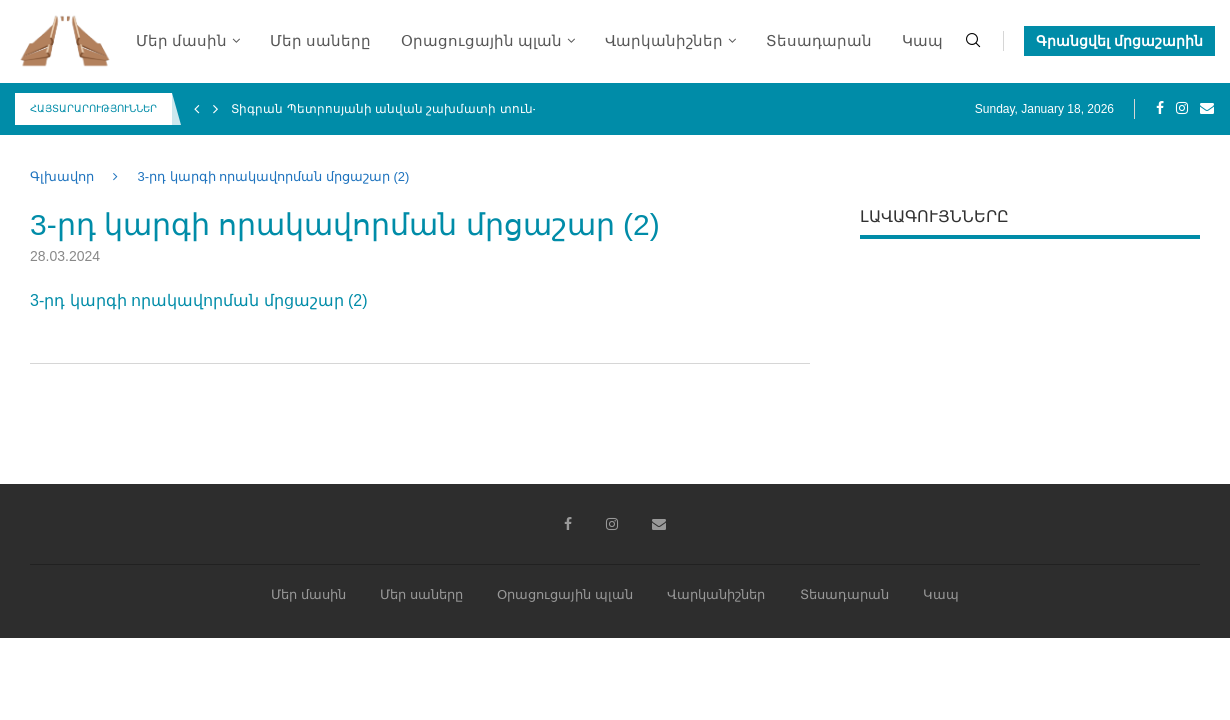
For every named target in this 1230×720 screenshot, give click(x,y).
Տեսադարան (819, 41)
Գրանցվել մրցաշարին (1119, 41)
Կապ (922, 41)
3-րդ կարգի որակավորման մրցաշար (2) (199, 300)
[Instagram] (1182, 109)
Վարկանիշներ (664, 41)
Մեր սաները (320, 41)
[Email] (1207, 109)
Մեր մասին (181, 41)
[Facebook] (1160, 109)
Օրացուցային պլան (481, 41)
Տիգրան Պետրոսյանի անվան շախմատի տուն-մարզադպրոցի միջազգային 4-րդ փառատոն (529, 109)
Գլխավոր (62, 176)
